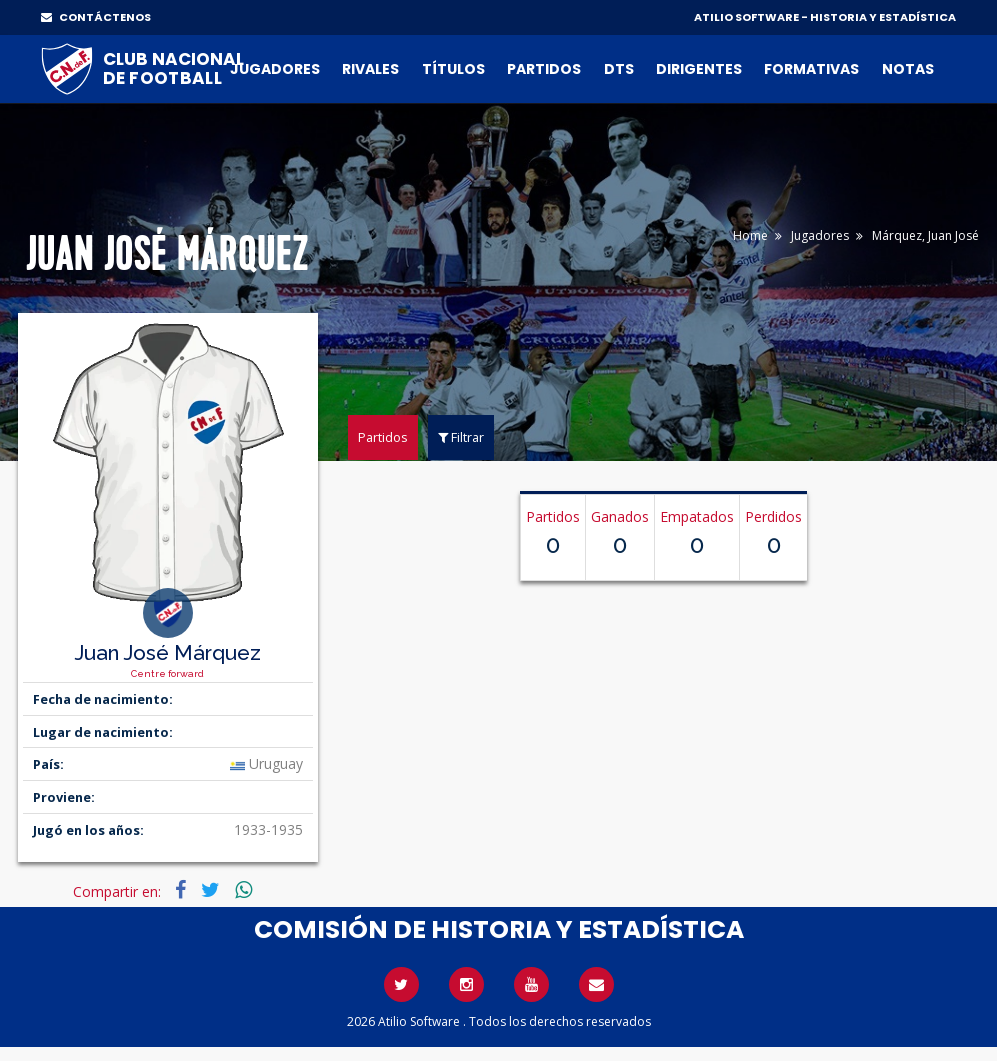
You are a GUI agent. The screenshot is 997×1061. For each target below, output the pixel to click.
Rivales (370, 69)
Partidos (544, 69)
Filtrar (461, 437)
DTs (619, 69)
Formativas (811, 69)
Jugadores (275, 69)
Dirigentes (699, 69)
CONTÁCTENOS (96, 17)
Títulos (453, 69)
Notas (908, 69)
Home (750, 235)
